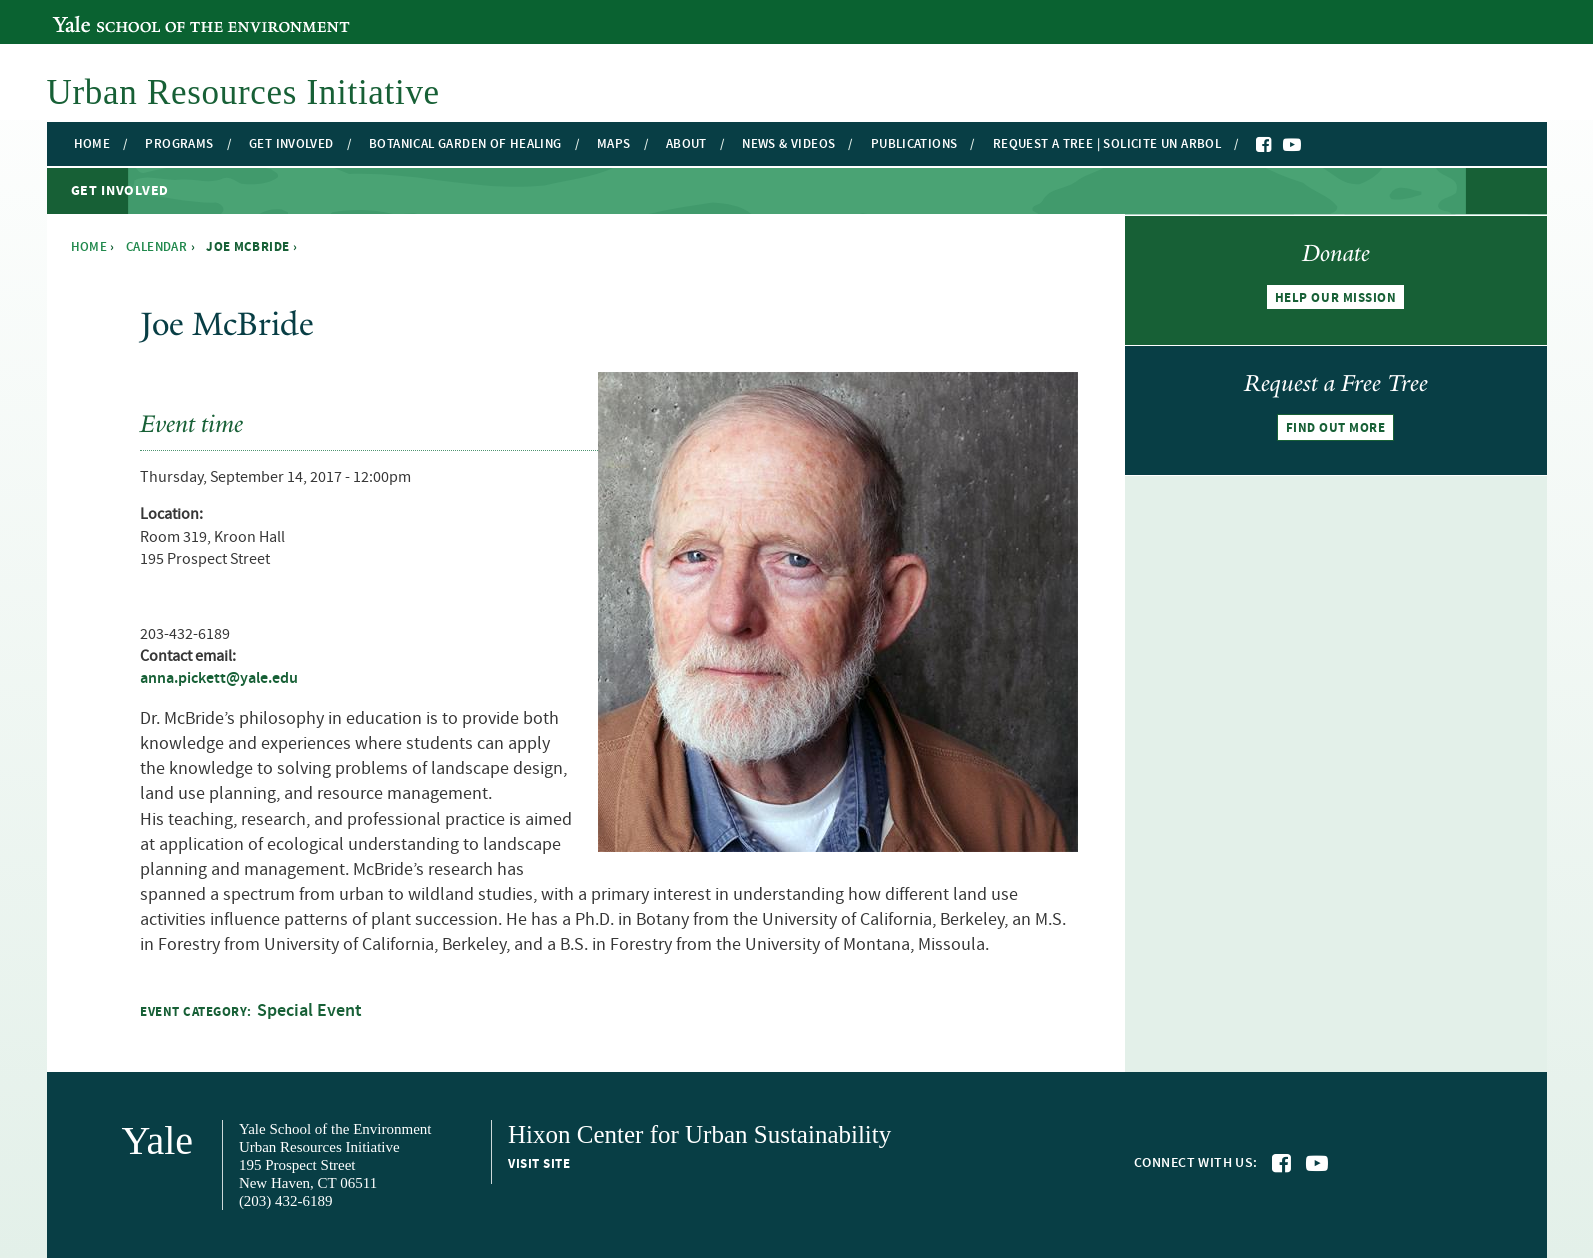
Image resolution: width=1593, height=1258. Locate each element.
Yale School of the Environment (161, 13)
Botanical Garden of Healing (465, 144)
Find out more (1336, 428)
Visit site (539, 1164)
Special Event (309, 1011)
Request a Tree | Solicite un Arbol (1107, 144)
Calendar (156, 247)
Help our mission (1335, 298)
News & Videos (788, 144)
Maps (614, 144)
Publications (914, 144)
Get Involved (291, 144)
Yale (158, 1140)
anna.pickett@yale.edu (219, 678)
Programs (179, 144)
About (686, 144)
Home (92, 144)
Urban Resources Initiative (243, 92)
